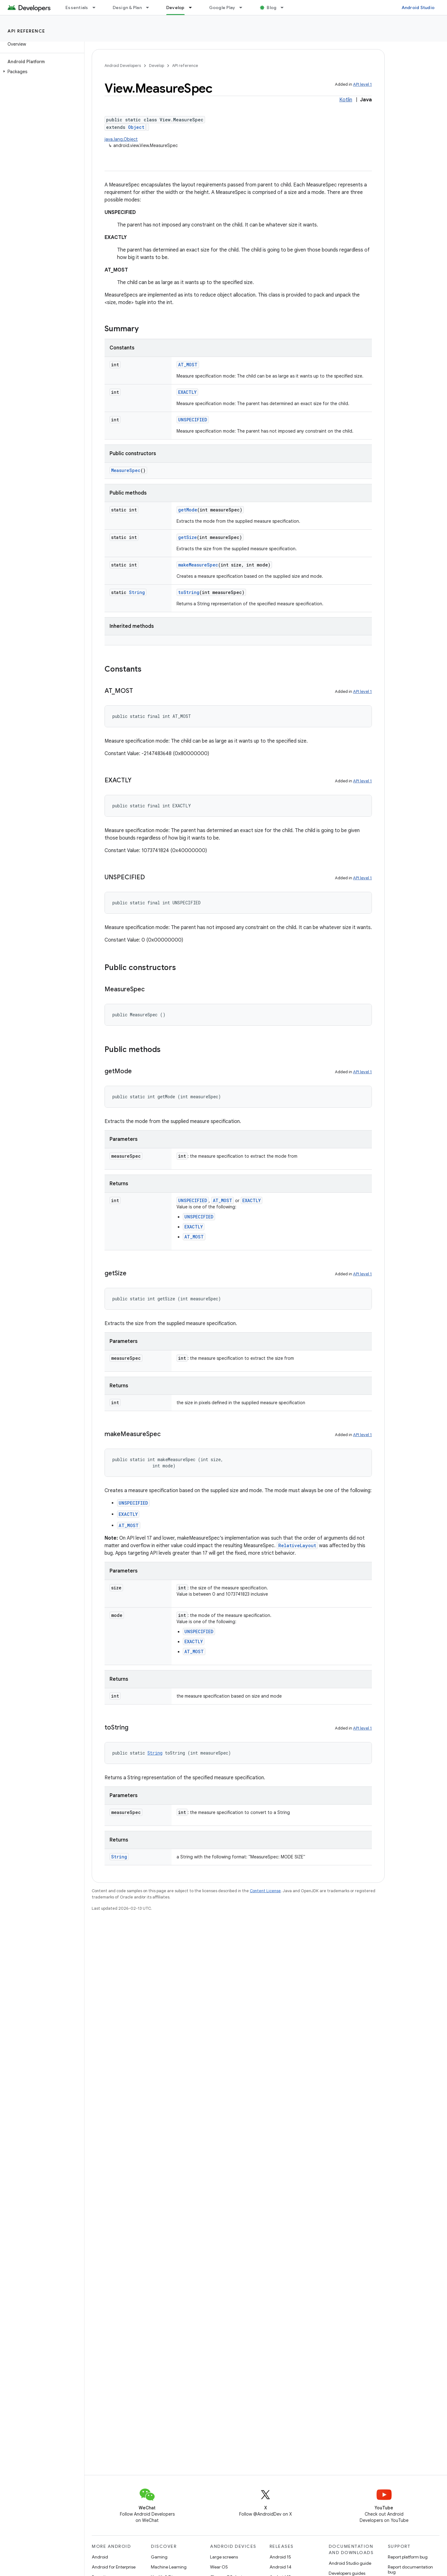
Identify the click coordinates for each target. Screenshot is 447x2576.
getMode (187, 510)
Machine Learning (169, 2567)
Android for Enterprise (114, 2567)
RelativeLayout (297, 1545)
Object (136, 127)
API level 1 (362, 84)
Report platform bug (408, 2557)
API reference (26, 31)
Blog (271, 7)
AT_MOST (188, 365)
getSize (187, 537)
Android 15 (280, 2557)
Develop (156, 65)
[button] (41, 72)
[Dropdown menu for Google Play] (243, 7)
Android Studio (418, 7)
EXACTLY (187, 392)
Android (100, 2557)
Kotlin (345, 100)
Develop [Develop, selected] (175, 7)
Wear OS (219, 2567)
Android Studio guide (350, 2563)
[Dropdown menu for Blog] (284, 7)
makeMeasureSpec (198, 565)
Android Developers (123, 65)
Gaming (159, 2557)
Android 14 (280, 2567)
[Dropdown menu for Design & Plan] (150, 7)
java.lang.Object (121, 139)
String (137, 592)
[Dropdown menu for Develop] (193, 7)
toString (188, 592)
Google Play (222, 7)
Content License (265, 1890)
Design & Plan (127, 7)
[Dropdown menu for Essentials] (96, 7)
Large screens (224, 2557)
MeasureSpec (126, 470)
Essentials (76, 7)
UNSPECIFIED (192, 420)
